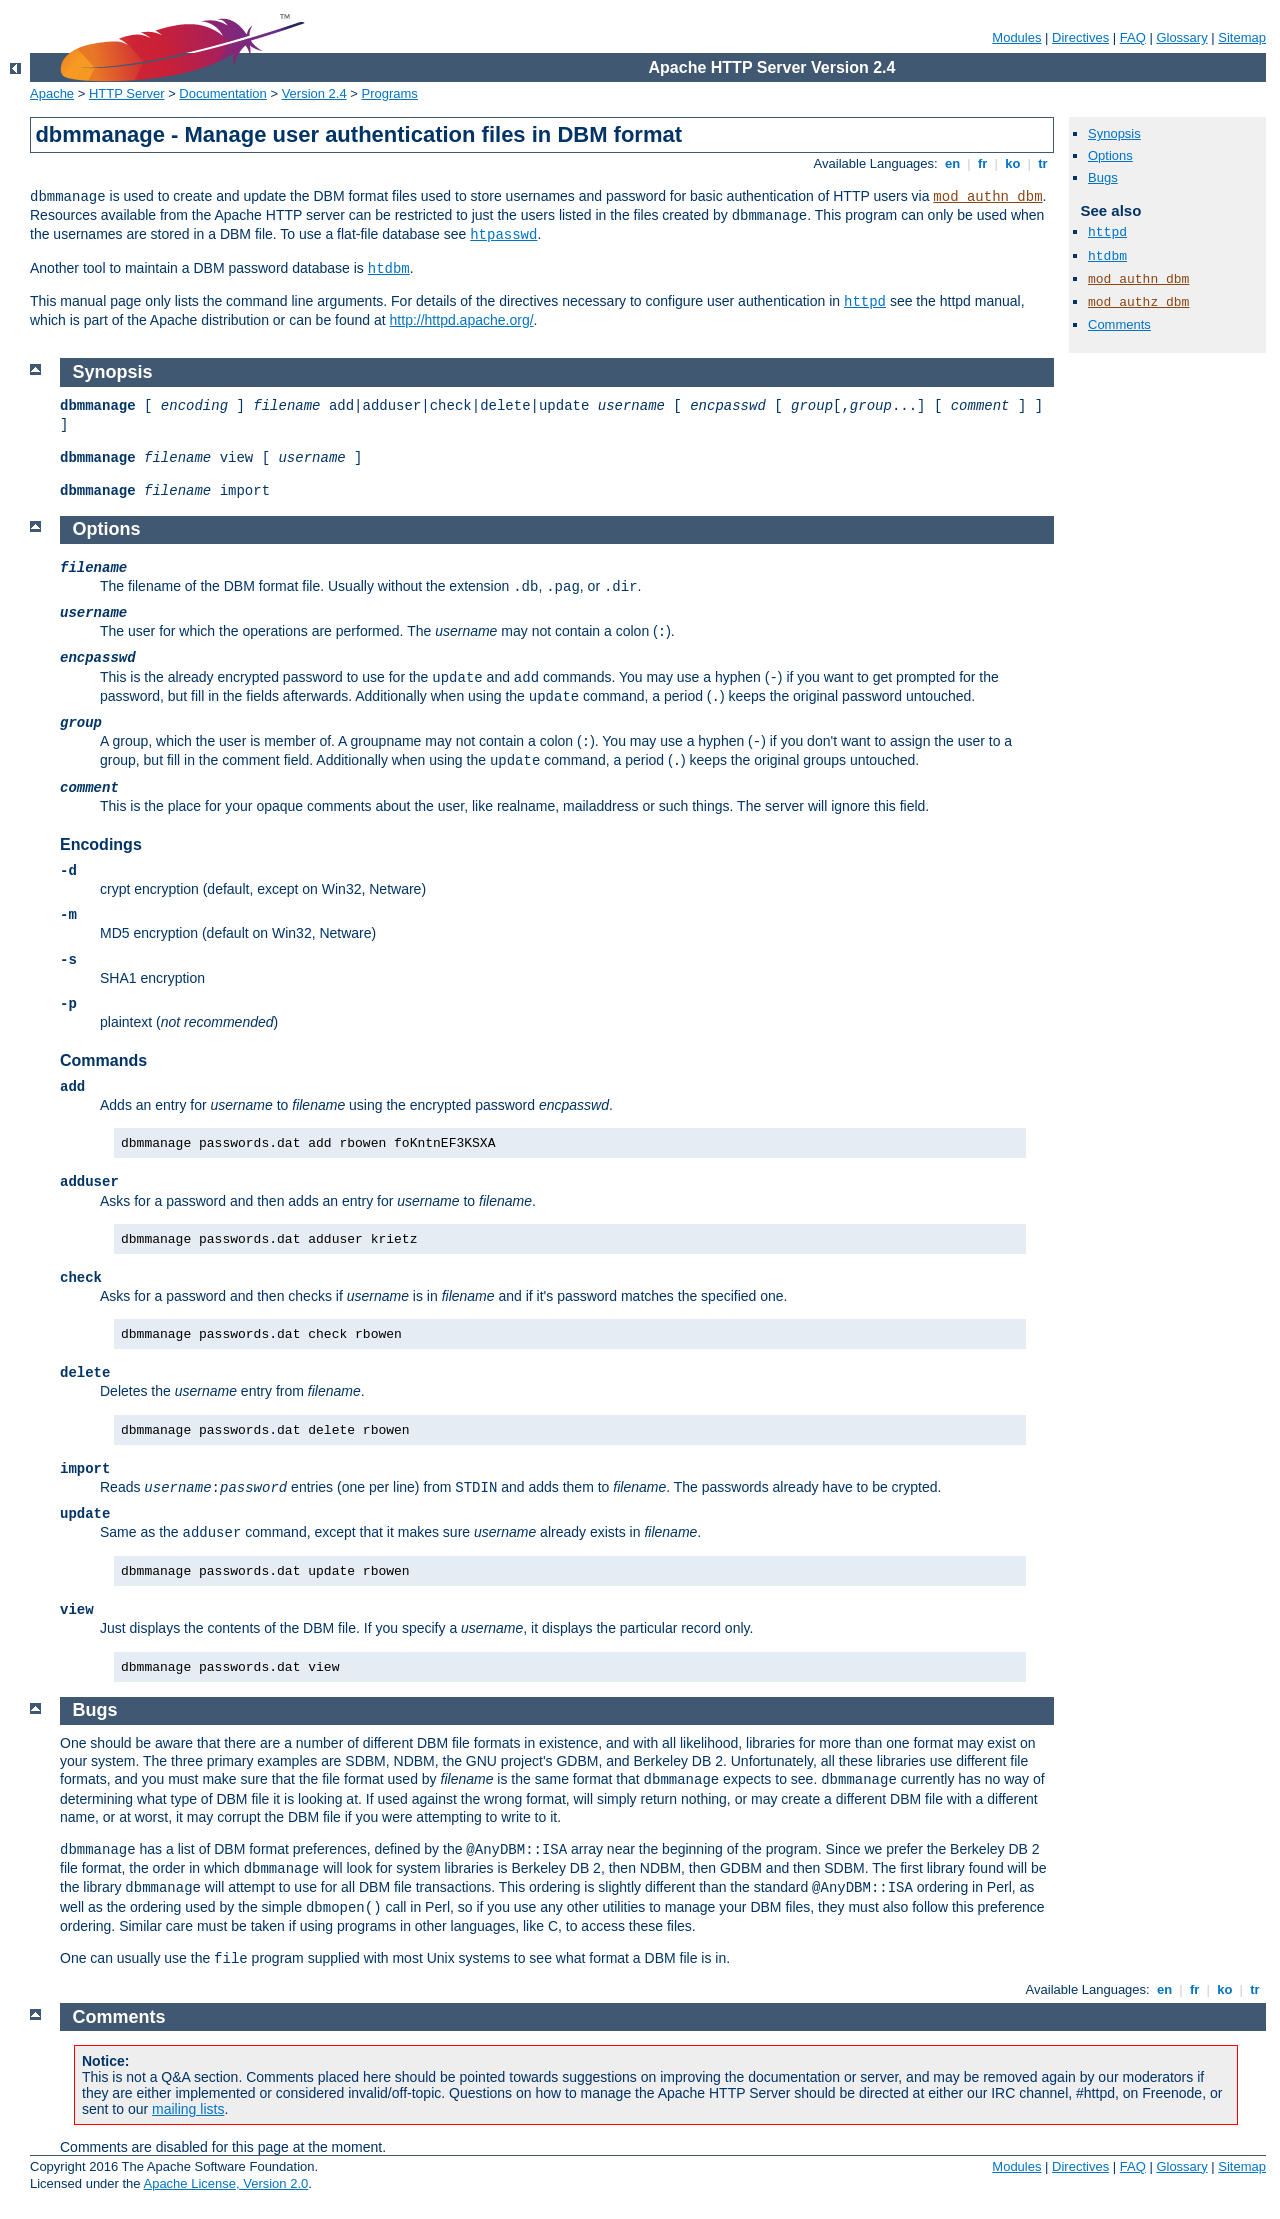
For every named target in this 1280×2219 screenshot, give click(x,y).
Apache (52, 93)
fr (982, 163)
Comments (1119, 324)
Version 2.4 (314, 93)
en (952, 163)
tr (1043, 163)
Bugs (1103, 177)
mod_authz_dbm (1138, 302)
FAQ (1133, 37)
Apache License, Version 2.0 (225, 2183)
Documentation (222, 93)
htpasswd (503, 235)
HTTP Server (127, 93)
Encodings (101, 844)
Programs (390, 93)
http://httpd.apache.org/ (462, 320)
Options (1110, 155)
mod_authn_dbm (987, 197)
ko (1013, 163)
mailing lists (188, 2109)
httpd (865, 302)
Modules (1016, 37)
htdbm (389, 269)
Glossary (1181, 37)
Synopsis (1114, 133)
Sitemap (1242, 37)
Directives (1080, 37)
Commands (103, 1060)
